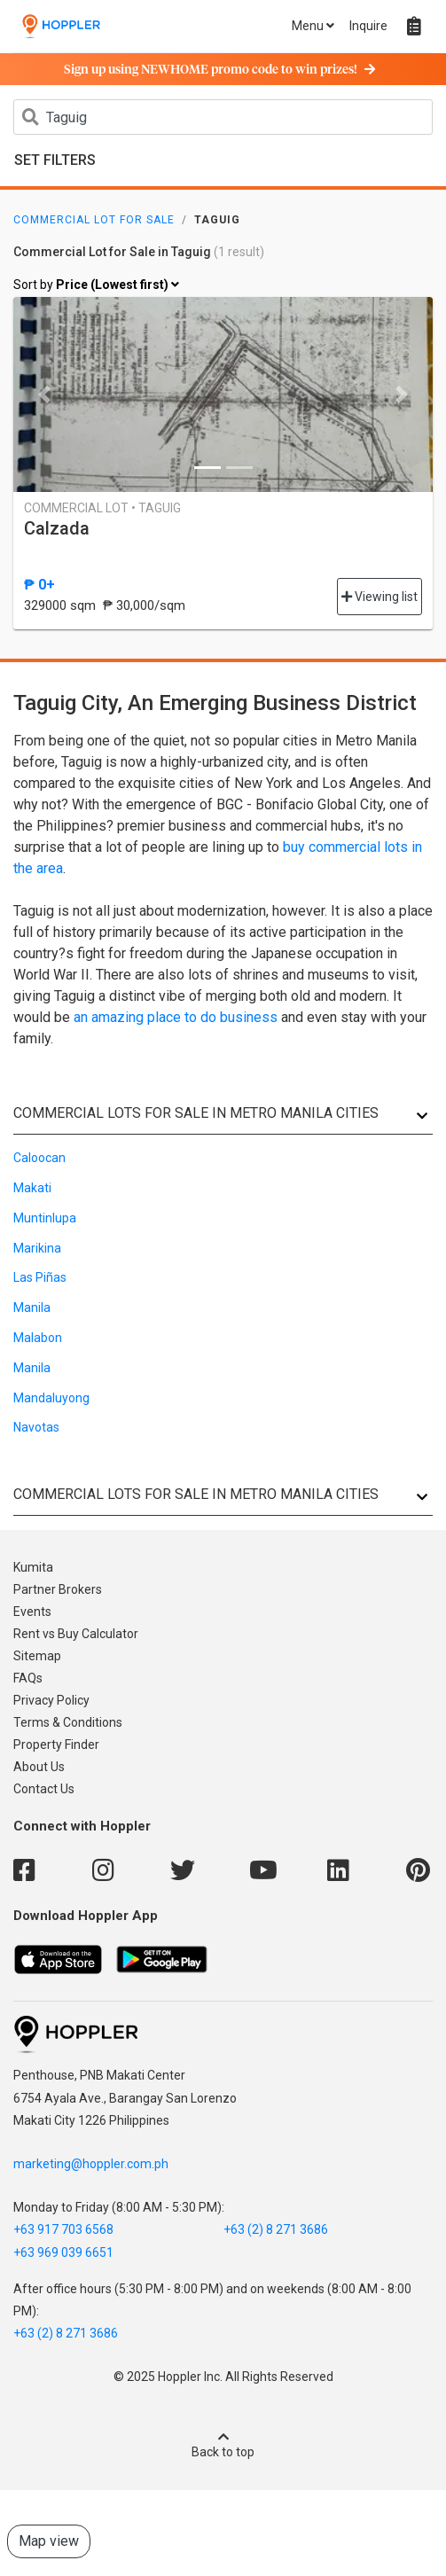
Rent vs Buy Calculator (75, 1634)
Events (32, 1611)
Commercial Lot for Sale (94, 220)
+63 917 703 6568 (63, 2229)
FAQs (28, 1678)
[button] (44, 394)
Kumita (33, 1567)
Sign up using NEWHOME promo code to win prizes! (219, 70)
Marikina (37, 1248)
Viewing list (379, 596)
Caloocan (39, 1158)
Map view (49, 2541)
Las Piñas (40, 1277)
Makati (32, 1188)
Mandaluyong (51, 1398)
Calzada (57, 528)
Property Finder (56, 1744)
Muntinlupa (44, 1218)
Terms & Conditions (67, 1722)
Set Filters (55, 160)
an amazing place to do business (176, 1017)
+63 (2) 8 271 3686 (275, 2229)
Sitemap (37, 1656)
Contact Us (43, 1789)
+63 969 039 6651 (63, 2252)
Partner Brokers (57, 1589)
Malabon (37, 1338)
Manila (32, 1307)
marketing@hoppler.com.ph (90, 2164)
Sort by (96, 285)
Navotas (36, 1427)
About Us (39, 1767)
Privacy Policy (51, 1700)
